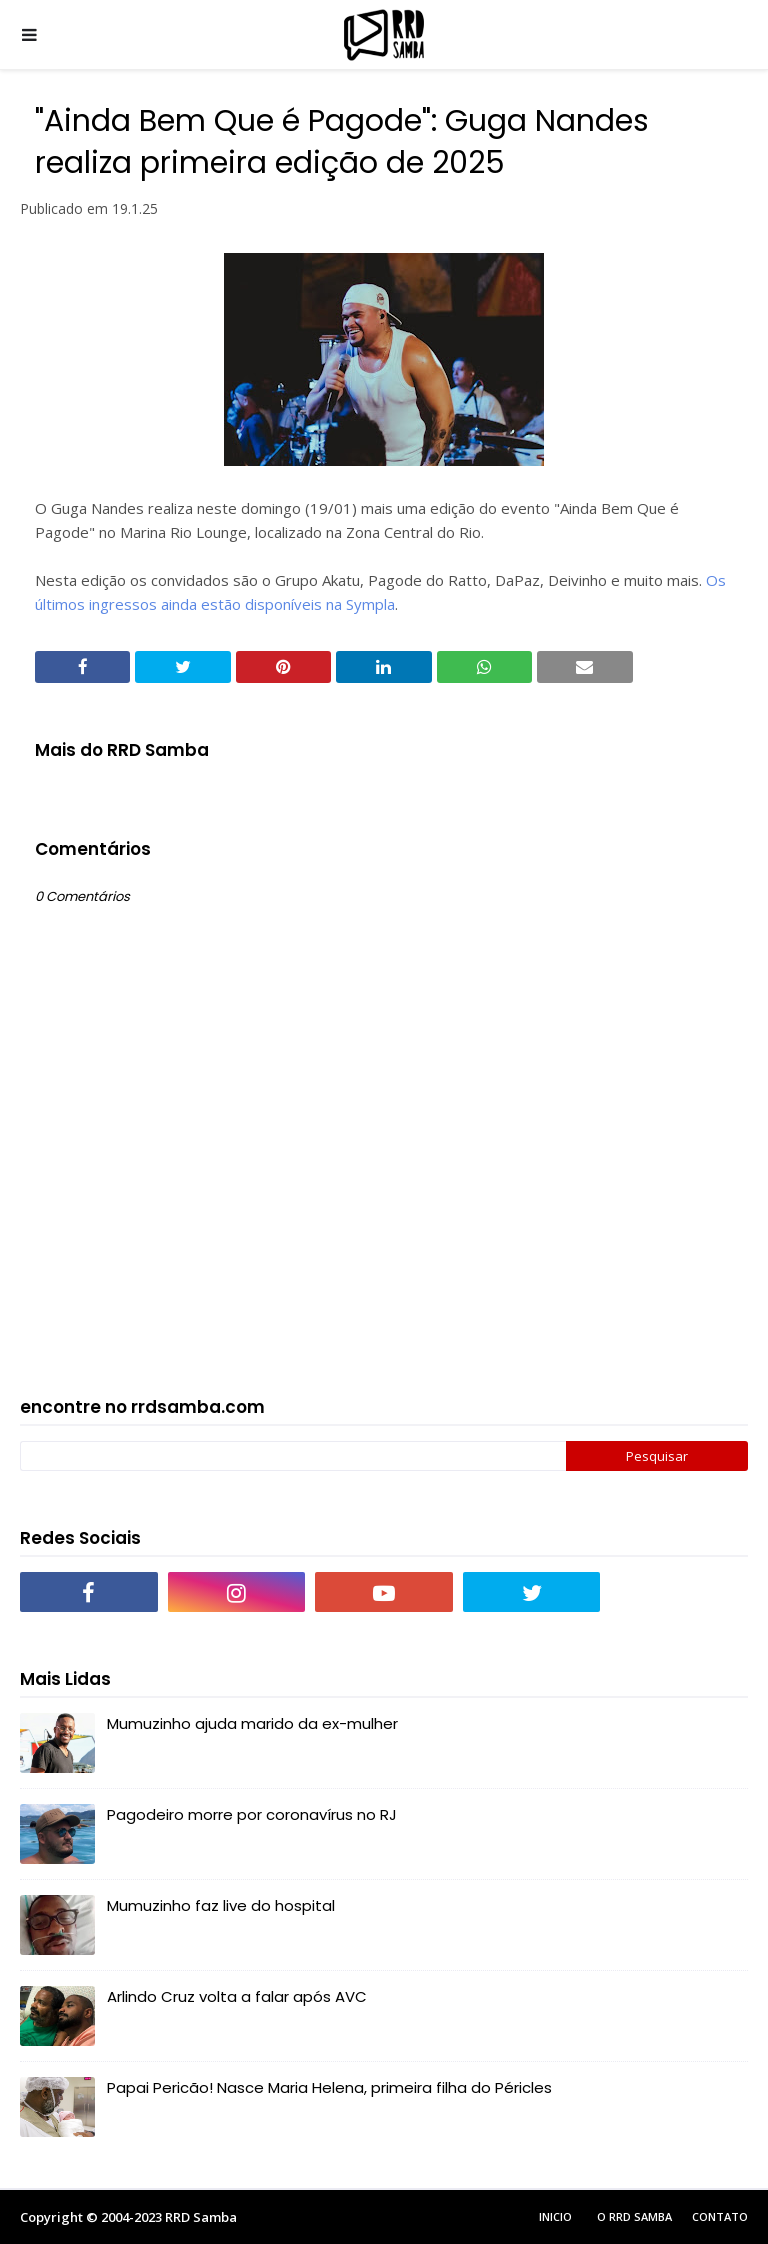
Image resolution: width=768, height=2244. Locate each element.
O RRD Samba (634, 2216)
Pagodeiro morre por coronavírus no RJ (252, 1814)
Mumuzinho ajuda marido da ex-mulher (252, 1723)
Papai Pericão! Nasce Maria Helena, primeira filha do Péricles (329, 2087)
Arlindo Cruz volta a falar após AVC (237, 1996)
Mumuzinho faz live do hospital (221, 1905)
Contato (720, 2216)
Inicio (555, 2216)
